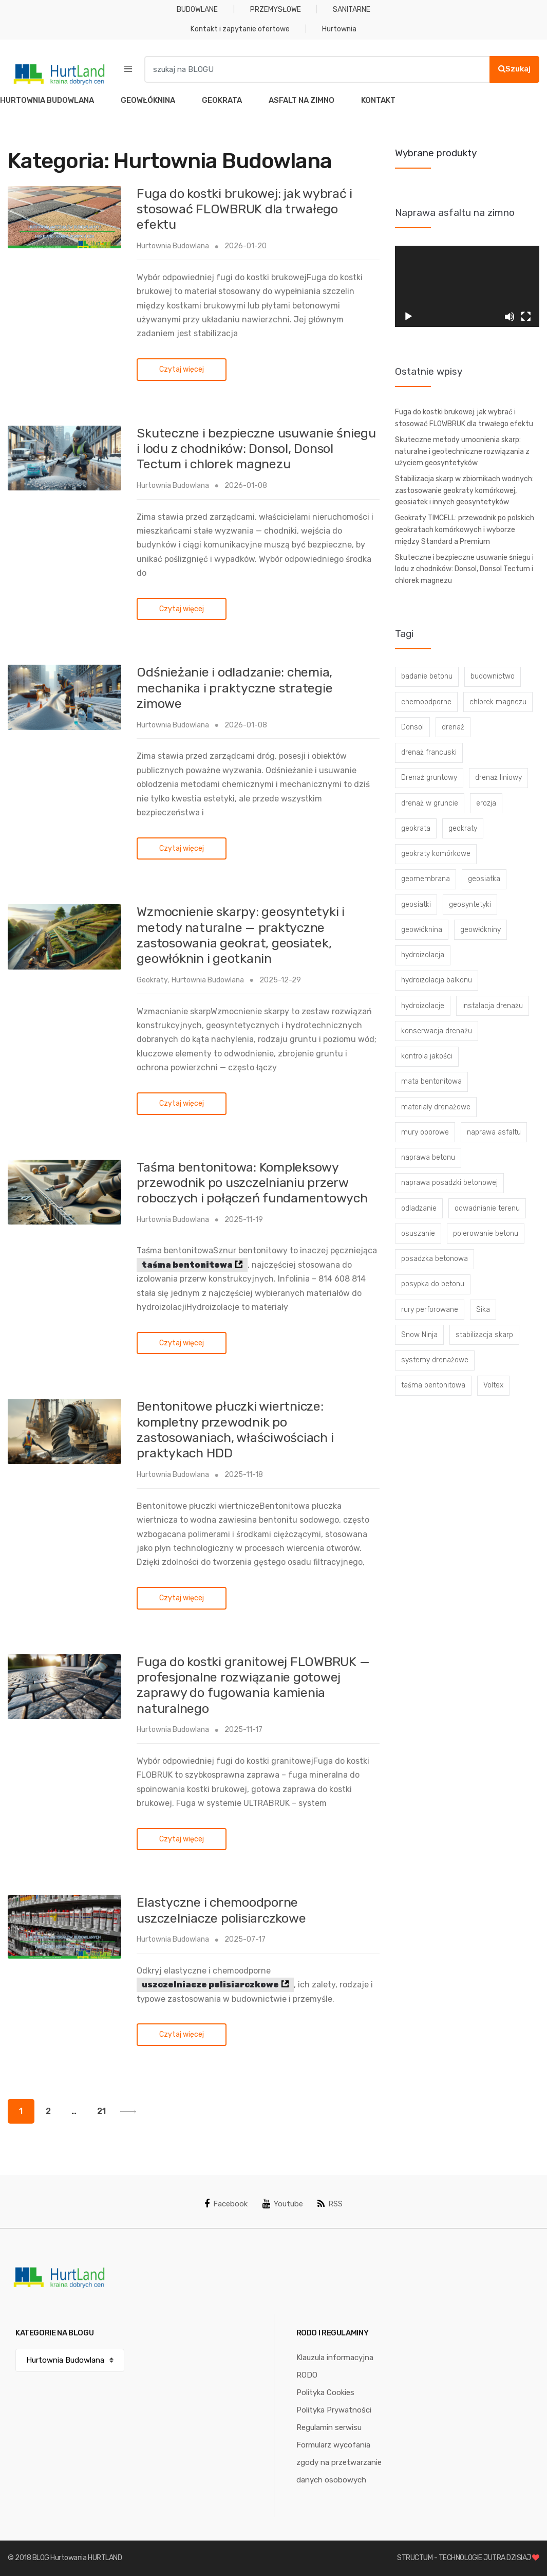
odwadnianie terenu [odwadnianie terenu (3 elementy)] (487, 1208)
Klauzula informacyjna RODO (334, 2366)
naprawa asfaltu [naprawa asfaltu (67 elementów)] (494, 1132)
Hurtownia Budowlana (173, 246)
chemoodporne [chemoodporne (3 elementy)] (426, 702)
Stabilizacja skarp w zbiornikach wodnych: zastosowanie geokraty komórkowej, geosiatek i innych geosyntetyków (464, 490)
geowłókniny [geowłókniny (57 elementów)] (480, 929)
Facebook (226, 2203)
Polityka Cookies (325, 2392)
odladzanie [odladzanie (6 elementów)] (419, 1208)
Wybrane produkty (436, 153)
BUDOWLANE (197, 9)
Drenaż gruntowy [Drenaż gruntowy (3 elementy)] (429, 777)
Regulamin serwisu (329, 2427)
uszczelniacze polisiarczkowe (210, 1984)
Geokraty (152, 980)
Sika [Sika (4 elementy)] (483, 1309)
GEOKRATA (222, 100)
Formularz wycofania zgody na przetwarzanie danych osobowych (339, 2462)
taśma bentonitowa (187, 1265)
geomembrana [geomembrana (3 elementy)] (425, 878)
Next (128, 2112)
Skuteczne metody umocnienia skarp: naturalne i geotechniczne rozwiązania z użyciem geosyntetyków (462, 451)
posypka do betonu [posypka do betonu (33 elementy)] (432, 1284)
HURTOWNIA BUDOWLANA (47, 100)
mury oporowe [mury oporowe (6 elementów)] (425, 1132)
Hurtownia (339, 29)
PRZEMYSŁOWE (275, 9)
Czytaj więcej (181, 369)
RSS (330, 2203)
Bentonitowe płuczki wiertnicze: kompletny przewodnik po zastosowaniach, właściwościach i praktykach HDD (235, 1429)
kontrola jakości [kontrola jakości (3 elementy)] (426, 1056)
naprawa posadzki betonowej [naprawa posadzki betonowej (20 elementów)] (449, 1182)
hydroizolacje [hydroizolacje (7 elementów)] (422, 1005)
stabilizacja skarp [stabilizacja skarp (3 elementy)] (484, 1334)
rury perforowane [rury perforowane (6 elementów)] (429, 1309)
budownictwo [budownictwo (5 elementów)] (492, 676)
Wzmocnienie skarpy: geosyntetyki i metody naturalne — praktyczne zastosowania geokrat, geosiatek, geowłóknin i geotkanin (241, 935)
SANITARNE (351, 9)
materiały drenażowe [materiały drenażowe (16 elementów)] (435, 1107)
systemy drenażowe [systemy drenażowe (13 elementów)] (434, 1360)
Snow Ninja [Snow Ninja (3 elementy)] (419, 1334)
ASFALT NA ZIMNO (301, 100)
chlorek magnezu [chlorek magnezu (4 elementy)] (497, 702)
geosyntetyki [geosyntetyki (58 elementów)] (470, 904)
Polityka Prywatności (333, 2410)
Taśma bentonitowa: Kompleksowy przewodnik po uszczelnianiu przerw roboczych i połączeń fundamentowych (252, 1183)
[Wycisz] (509, 317)
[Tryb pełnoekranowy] (526, 317)
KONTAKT (378, 100)
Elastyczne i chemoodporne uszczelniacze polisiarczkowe (221, 1910)
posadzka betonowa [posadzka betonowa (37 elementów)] (434, 1258)
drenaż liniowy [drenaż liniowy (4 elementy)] (498, 777)
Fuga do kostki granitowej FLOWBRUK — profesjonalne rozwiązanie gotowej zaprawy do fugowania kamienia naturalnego (253, 1685)
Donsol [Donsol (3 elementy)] (412, 727)
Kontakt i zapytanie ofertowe (240, 29)
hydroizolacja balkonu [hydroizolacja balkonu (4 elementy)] (436, 980)
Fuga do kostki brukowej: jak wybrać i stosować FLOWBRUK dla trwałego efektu (244, 209)
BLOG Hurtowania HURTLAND (77, 2557)
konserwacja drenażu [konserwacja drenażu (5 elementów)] (436, 1031)
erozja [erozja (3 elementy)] (486, 803)
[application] (467, 286)
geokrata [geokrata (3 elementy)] (415, 828)
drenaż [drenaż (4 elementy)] (453, 727)
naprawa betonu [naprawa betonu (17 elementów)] (428, 1157)
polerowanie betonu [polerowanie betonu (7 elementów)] (485, 1233)
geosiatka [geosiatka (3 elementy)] (484, 878)
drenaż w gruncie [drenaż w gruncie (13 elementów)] (429, 803)
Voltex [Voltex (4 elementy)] (493, 1385)
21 (101, 2111)
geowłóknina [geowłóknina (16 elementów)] (421, 929)
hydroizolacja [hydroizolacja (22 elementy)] (422, 955)
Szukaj (514, 69)
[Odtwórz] (408, 317)
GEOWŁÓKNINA (148, 100)
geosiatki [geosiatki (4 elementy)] (416, 904)
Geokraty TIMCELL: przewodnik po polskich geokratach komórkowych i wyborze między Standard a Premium (464, 529)
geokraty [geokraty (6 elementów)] (462, 828)
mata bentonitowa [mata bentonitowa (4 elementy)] (431, 1081)
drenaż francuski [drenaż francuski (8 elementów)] (429, 752)
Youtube (282, 2203)
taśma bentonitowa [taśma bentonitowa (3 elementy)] (433, 1385)
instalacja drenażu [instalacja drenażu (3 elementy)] (492, 1005)
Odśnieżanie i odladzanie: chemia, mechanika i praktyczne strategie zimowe (234, 688)
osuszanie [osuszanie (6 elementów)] (418, 1233)
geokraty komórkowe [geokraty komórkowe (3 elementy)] (435, 853)
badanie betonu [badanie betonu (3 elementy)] (426, 676)
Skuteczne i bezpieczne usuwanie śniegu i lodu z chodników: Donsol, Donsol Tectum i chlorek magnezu (256, 449)
